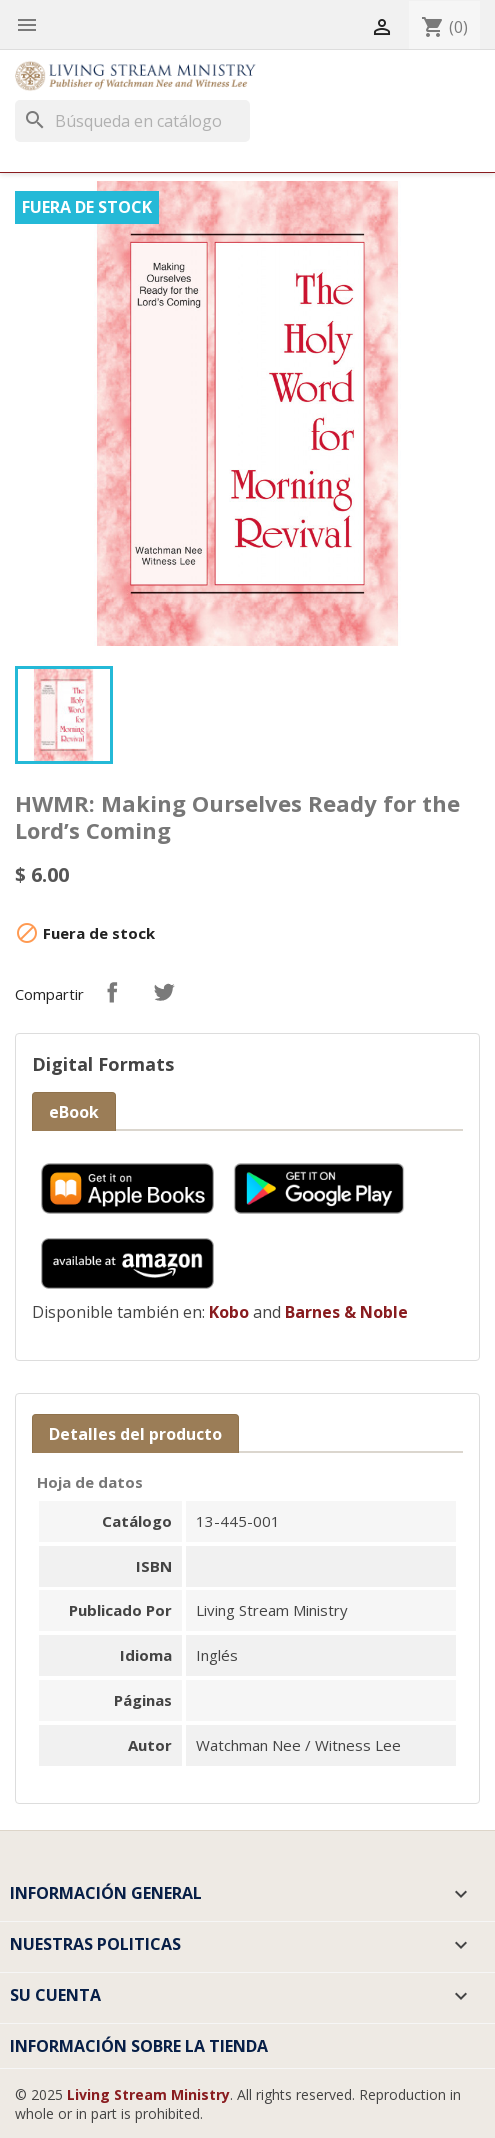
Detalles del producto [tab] (135, 1434)
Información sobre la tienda (139, 2046)
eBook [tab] (74, 1112)
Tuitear (164, 992)
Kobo (229, 1312)
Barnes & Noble (346, 1312)
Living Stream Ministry (148, 2094)
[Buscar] (132, 121)
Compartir (112, 992)
